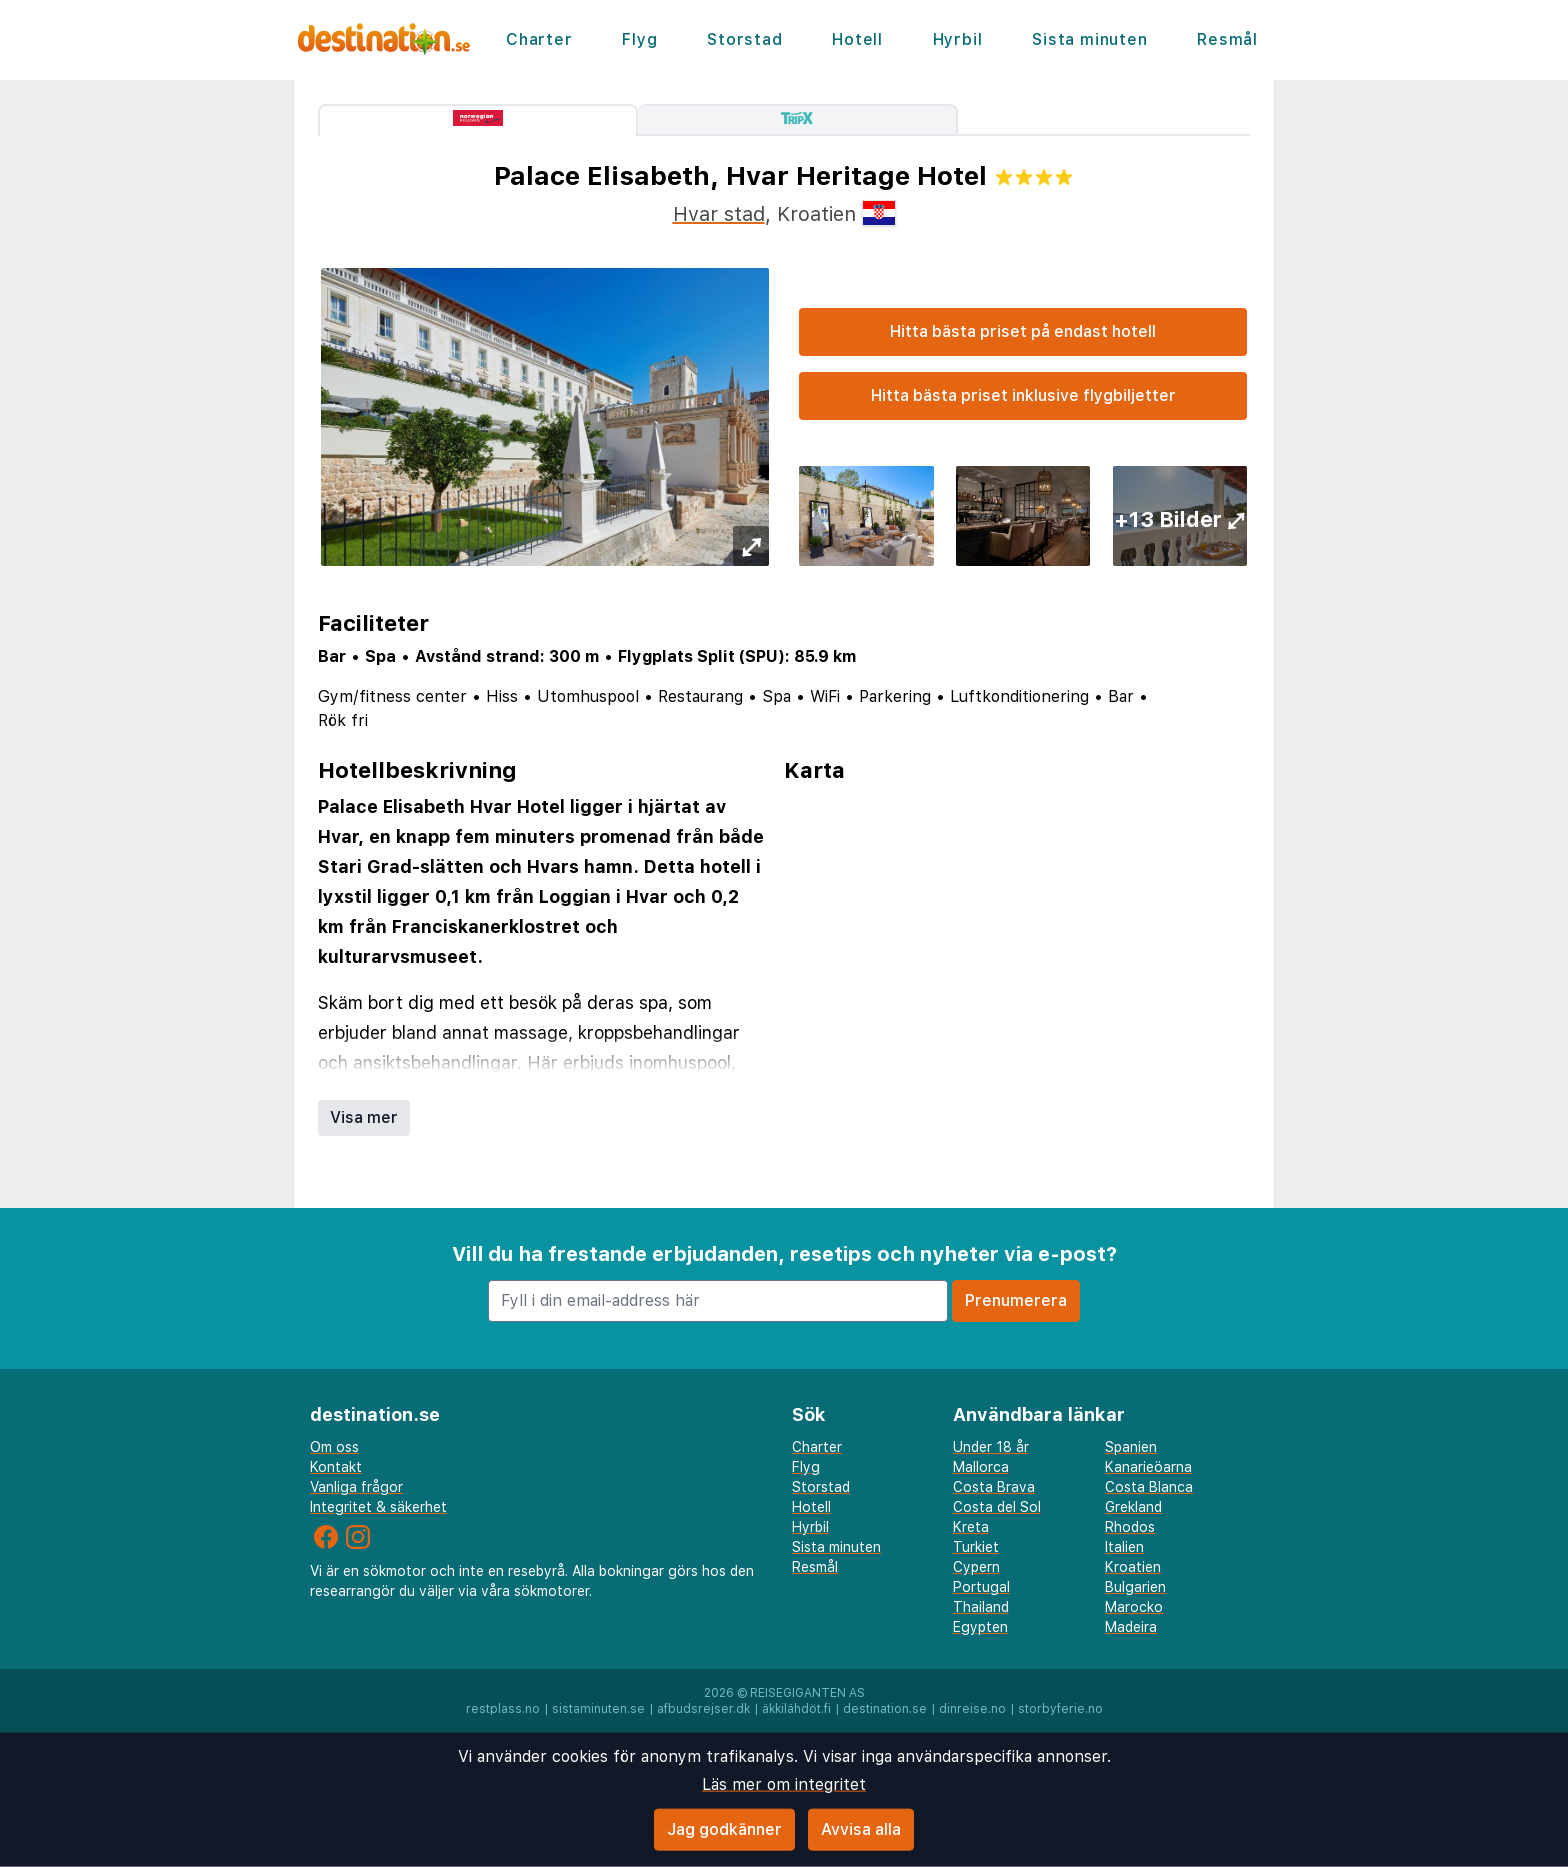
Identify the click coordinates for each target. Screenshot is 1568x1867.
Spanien (1131, 1447)
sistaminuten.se (598, 1709)
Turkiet (976, 1547)
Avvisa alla (861, 1829)
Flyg (639, 39)
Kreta (971, 1527)
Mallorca (981, 1467)
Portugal (981, 1587)
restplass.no (503, 1709)
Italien (1124, 1547)
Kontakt (336, 1467)
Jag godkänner (724, 1829)
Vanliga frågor (356, 1487)
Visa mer (364, 1117)
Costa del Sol (997, 1507)
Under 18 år (991, 1447)
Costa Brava (994, 1487)
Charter (539, 39)
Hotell (857, 39)
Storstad (744, 39)
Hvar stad (719, 214)
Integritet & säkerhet (378, 1507)
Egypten (980, 1627)
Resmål (1227, 39)
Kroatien (1133, 1567)
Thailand (981, 1607)
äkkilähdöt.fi (796, 1709)
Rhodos (1130, 1527)
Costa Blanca (1149, 1487)
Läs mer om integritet (784, 1784)
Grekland (1133, 1507)
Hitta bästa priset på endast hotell (1023, 331)
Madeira (1131, 1627)
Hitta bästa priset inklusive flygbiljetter (1023, 395)
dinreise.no (972, 1709)
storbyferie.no (1060, 1709)
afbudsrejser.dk (703, 1709)
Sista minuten (1089, 39)
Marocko (1134, 1607)
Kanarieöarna (1148, 1467)
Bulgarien (1135, 1587)
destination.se (885, 1709)
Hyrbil (958, 39)
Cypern (976, 1567)
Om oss (334, 1447)
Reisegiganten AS (807, 1693)
